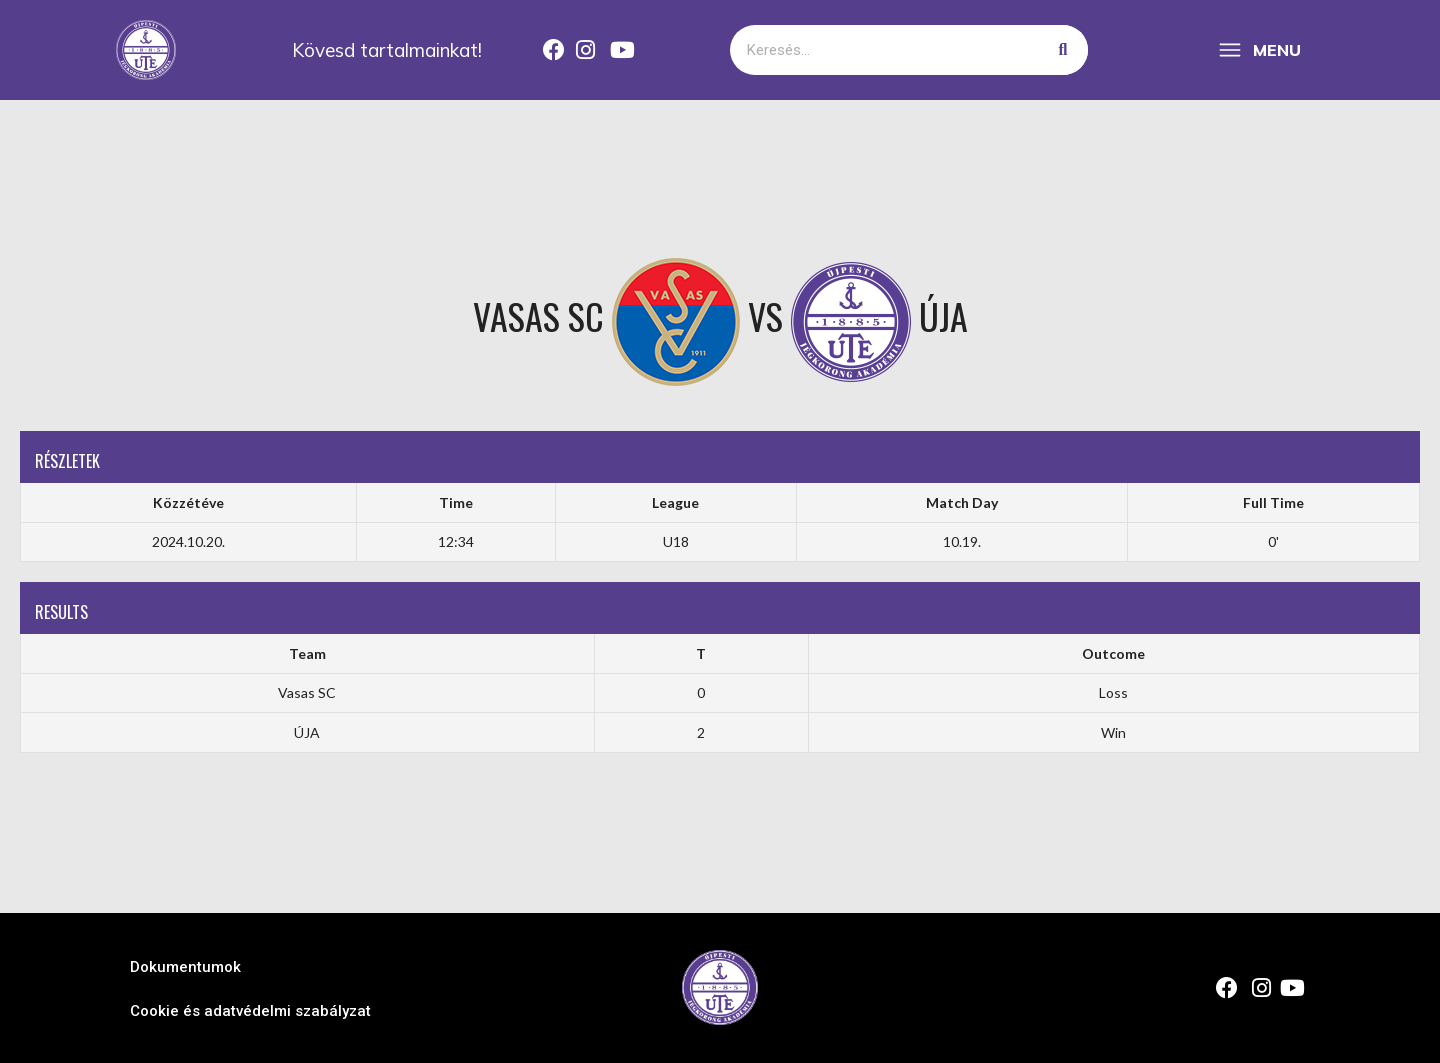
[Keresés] (1063, 50)
